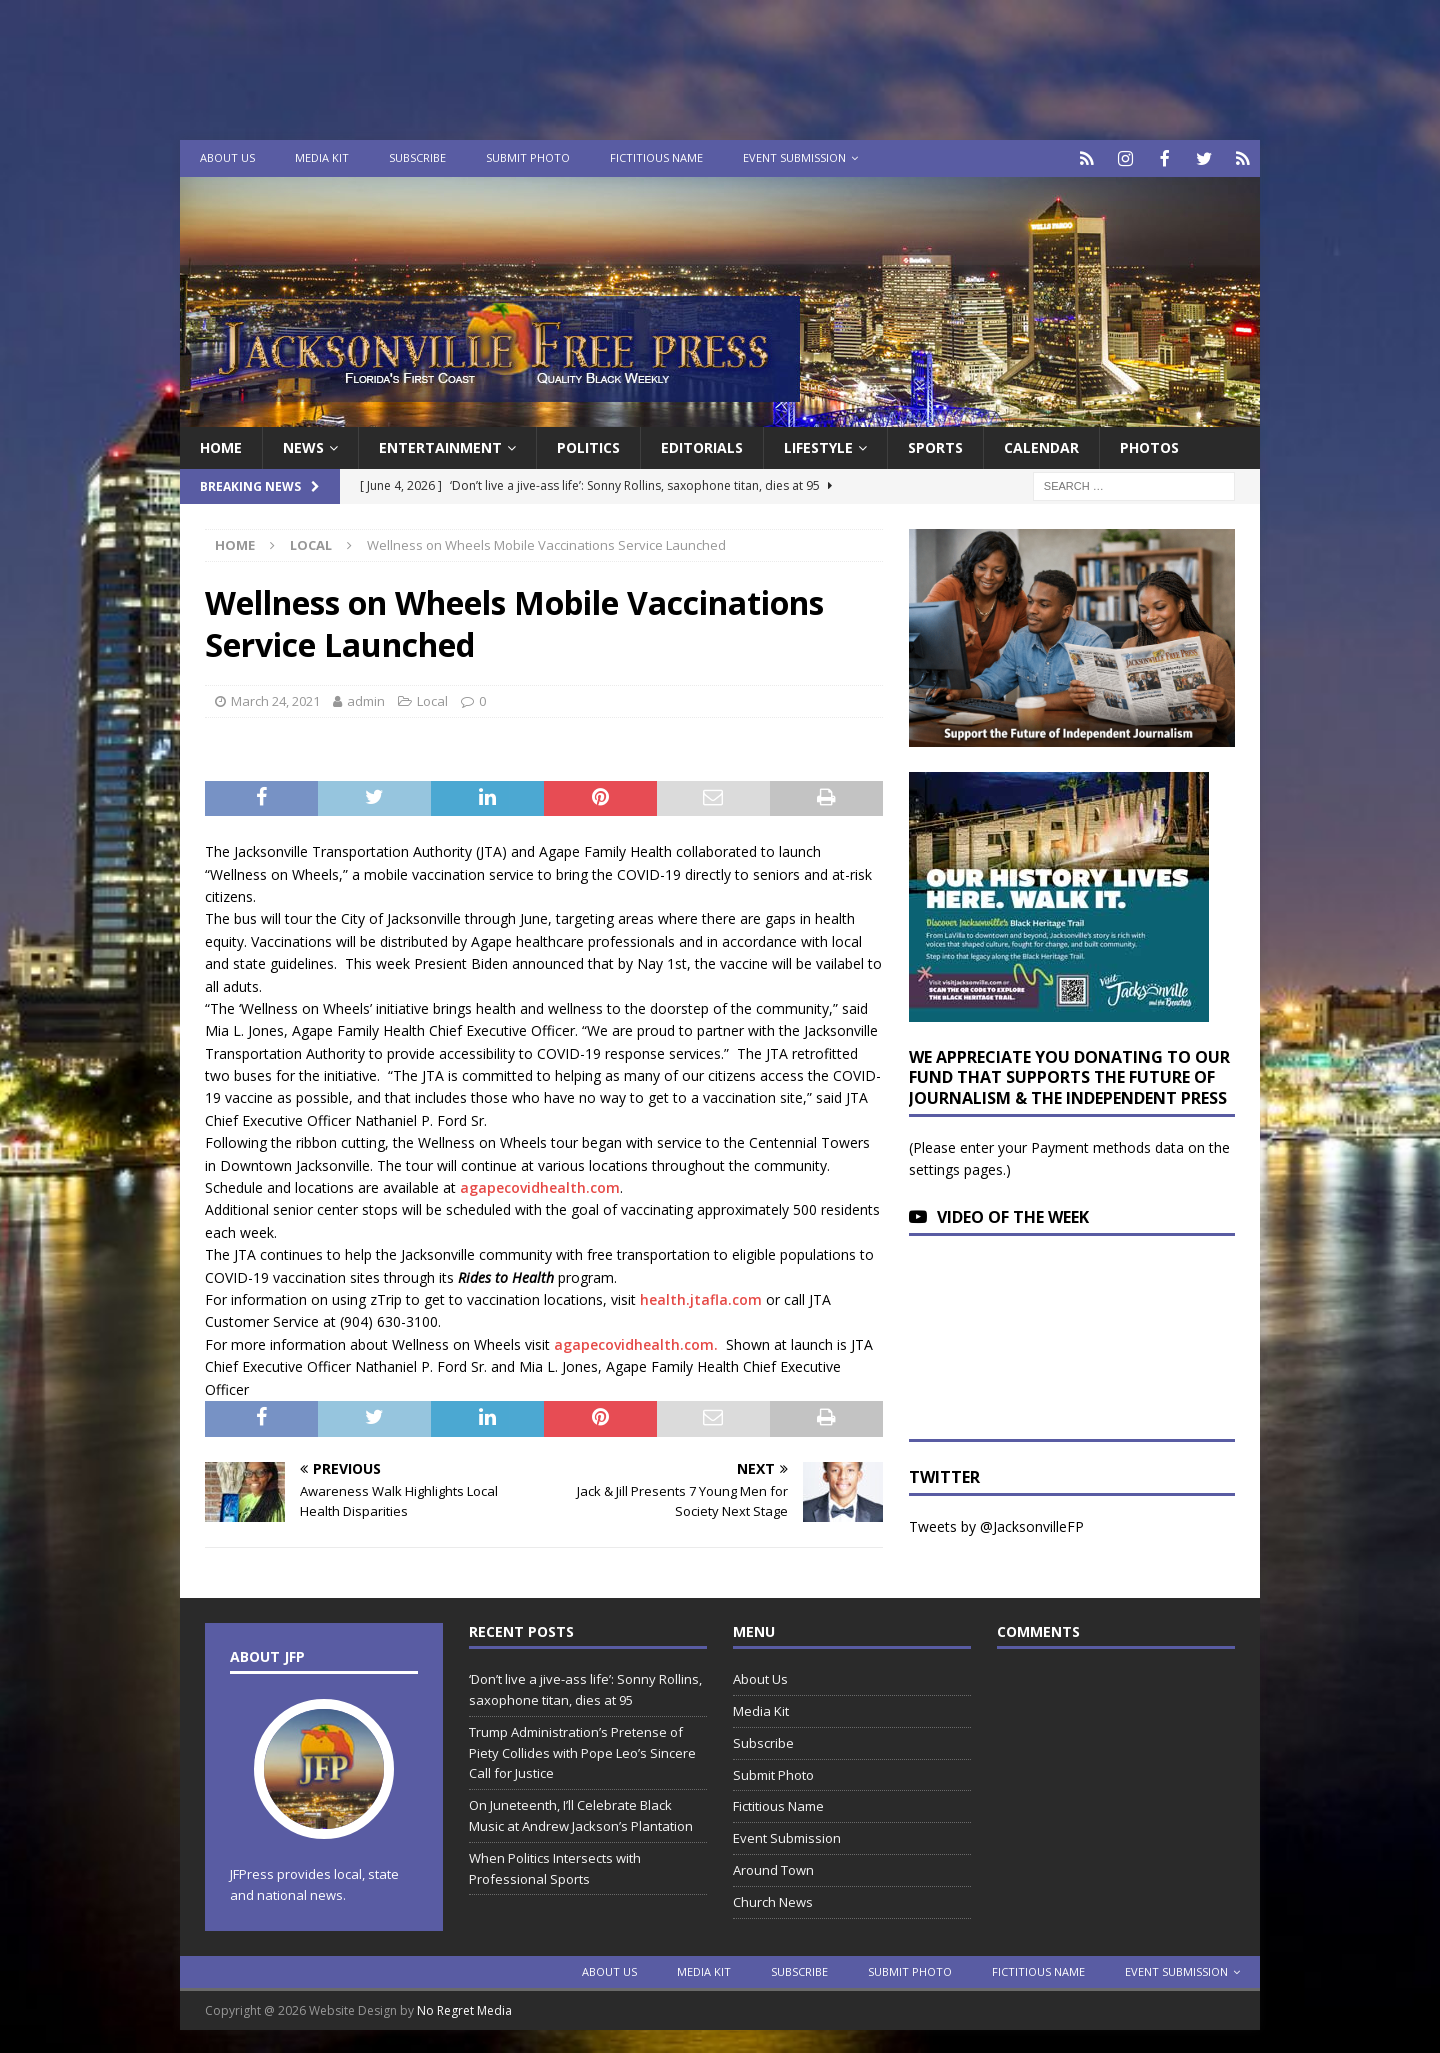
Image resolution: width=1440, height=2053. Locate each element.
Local (432, 699)
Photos (1149, 445)
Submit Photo (528, 157)
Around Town (773, 1868)
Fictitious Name (656, 157)
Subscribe (417, 157)
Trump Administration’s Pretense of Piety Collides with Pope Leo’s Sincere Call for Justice (582, 1751)
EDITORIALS (702, 445)
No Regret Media (464, 2008)
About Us (227, 157)
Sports (935, 445)
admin (366, 699)
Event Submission (794, 157)
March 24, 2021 (275, 699)
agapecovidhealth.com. (636, 1342)
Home (221, 445)
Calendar (1041, 445)
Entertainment (440, 445)
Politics (588, 445)
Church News (773, 1900)
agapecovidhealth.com (540, 1185)
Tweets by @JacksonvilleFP (996, 1524)
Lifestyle (818, 445)
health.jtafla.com (701, 1297)
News (303, 445)
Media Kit (322, 157)
